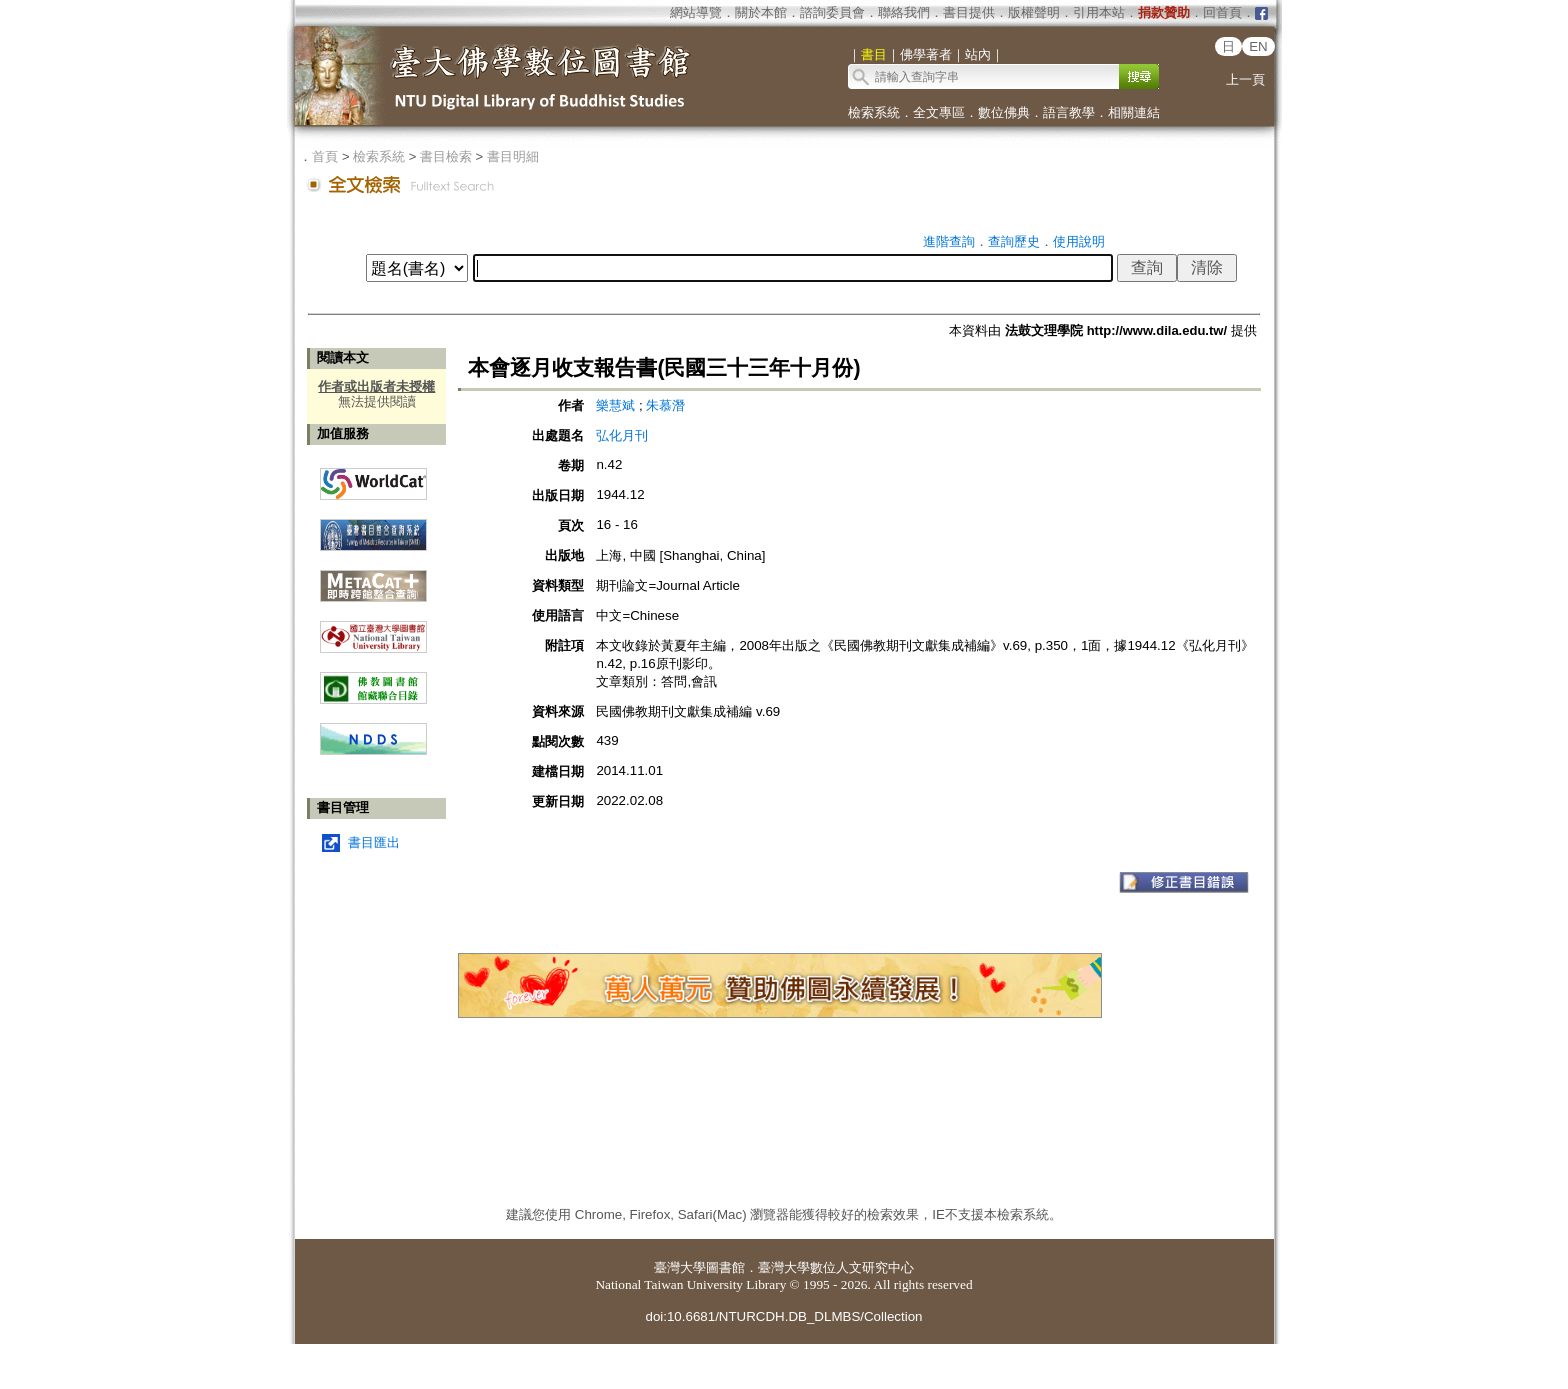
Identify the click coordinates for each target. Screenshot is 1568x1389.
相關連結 (1134, 112)
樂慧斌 (617, 405)
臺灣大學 (680, 1267)
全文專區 (939, 112)
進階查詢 (949, 241)
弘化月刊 (622, 435)
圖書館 (725, 1267)
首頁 (325, 156)
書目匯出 (374, 842)
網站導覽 (696, 12)
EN (1258, 46)
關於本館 (761, 12)
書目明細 (513, 156)
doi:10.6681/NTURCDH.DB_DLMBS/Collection (783, 1316)
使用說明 (1079, 241)
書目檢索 (446, 156)
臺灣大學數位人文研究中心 (836, 1267)
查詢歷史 (1014, 241)
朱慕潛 (665, 405)
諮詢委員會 (832, 12)
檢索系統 (874, 112)
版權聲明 (1034, 12)
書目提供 (969, 12)
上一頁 (1245, 79)
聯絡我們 (904, 12)
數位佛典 (1004, 112)
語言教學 (1069, 112)
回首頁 (1222, 12)
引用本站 (1099, 12)
